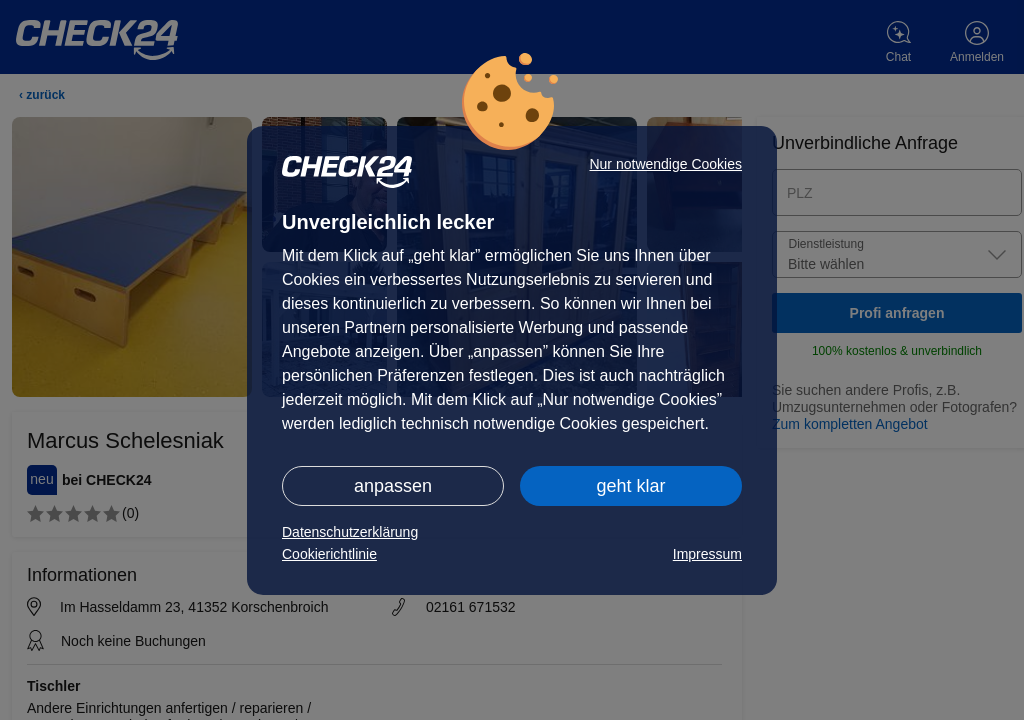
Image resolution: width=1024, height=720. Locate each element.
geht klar (630, 486)
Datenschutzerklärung (350, 532)
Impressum (707, 554)
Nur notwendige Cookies (665, 164)
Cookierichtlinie (329, 554)
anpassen (393, 486)
